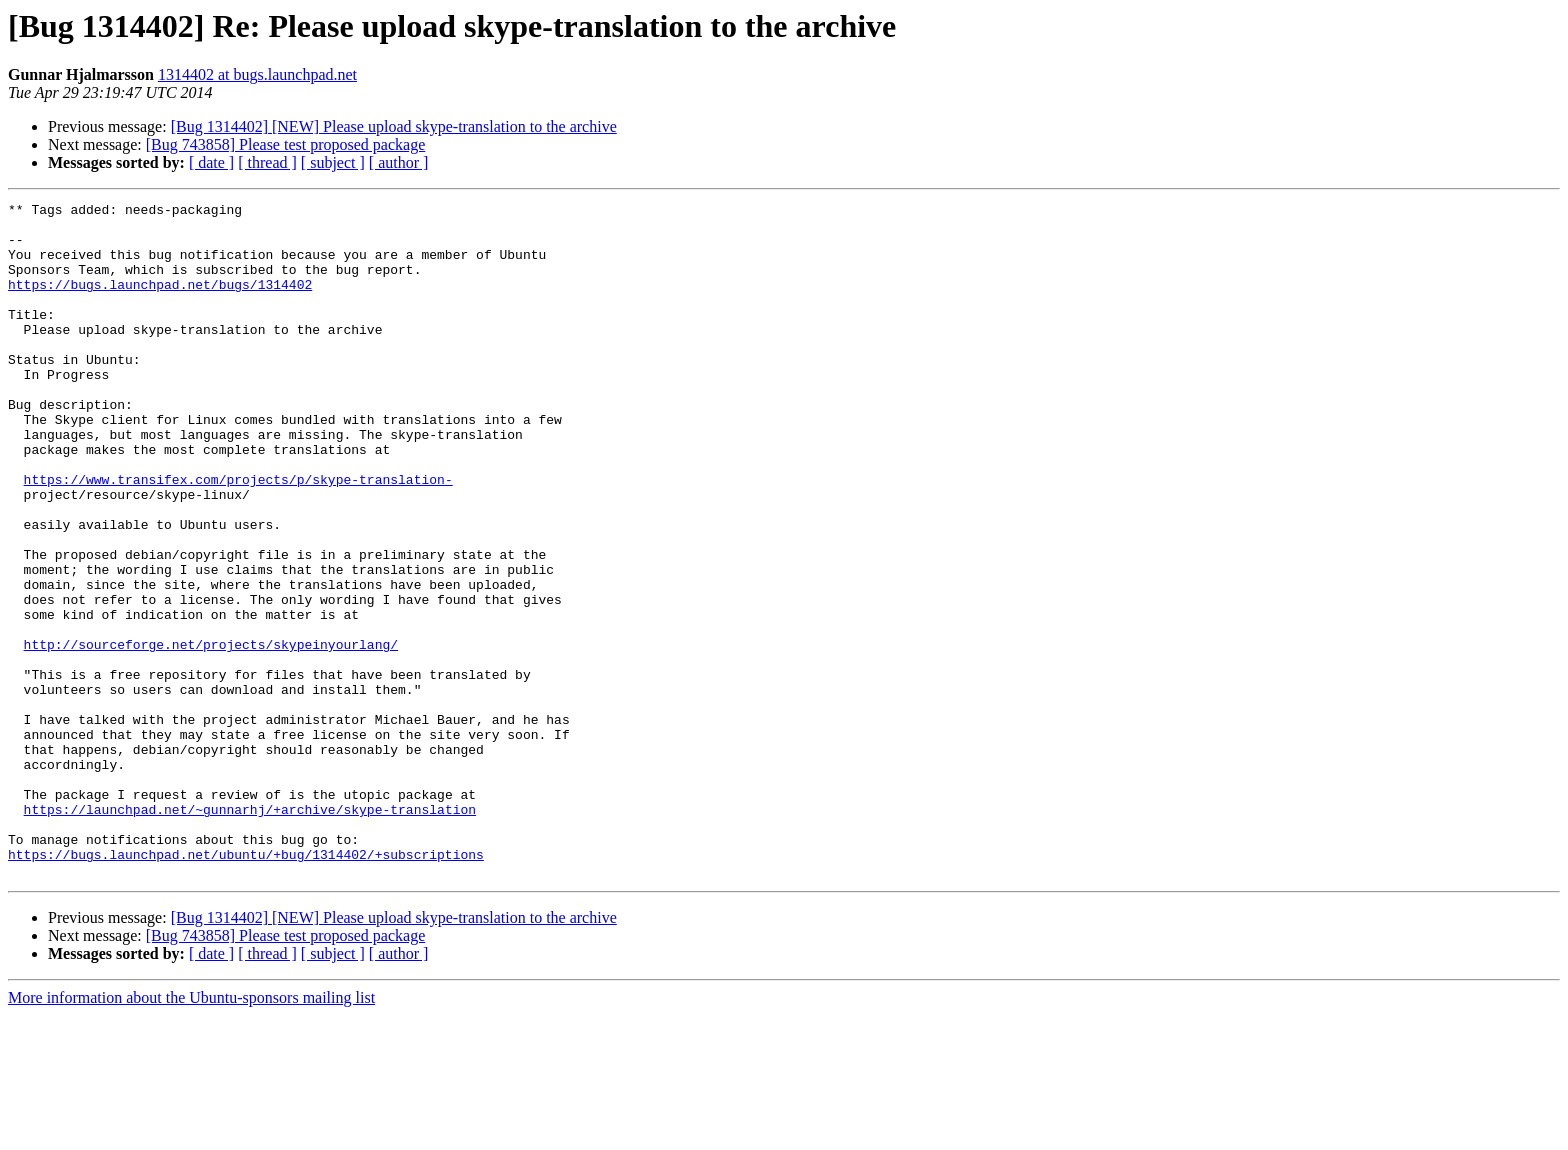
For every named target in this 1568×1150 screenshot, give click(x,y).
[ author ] (399, 162)
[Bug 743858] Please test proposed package (285, 144)
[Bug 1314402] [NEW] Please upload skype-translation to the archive (394, 126)
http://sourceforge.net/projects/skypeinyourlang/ (211, 734)
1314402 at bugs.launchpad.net (257, 74)
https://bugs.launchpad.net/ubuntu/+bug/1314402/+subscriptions (246, 986)
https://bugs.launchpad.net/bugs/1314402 (160, 302)
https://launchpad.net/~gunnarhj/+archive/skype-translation (250, 932)
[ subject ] (333, 162)
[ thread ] (267, 162)
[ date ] (211, 162)
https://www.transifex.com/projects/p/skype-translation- (238, 536)
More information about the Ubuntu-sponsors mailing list (191, 1132)
